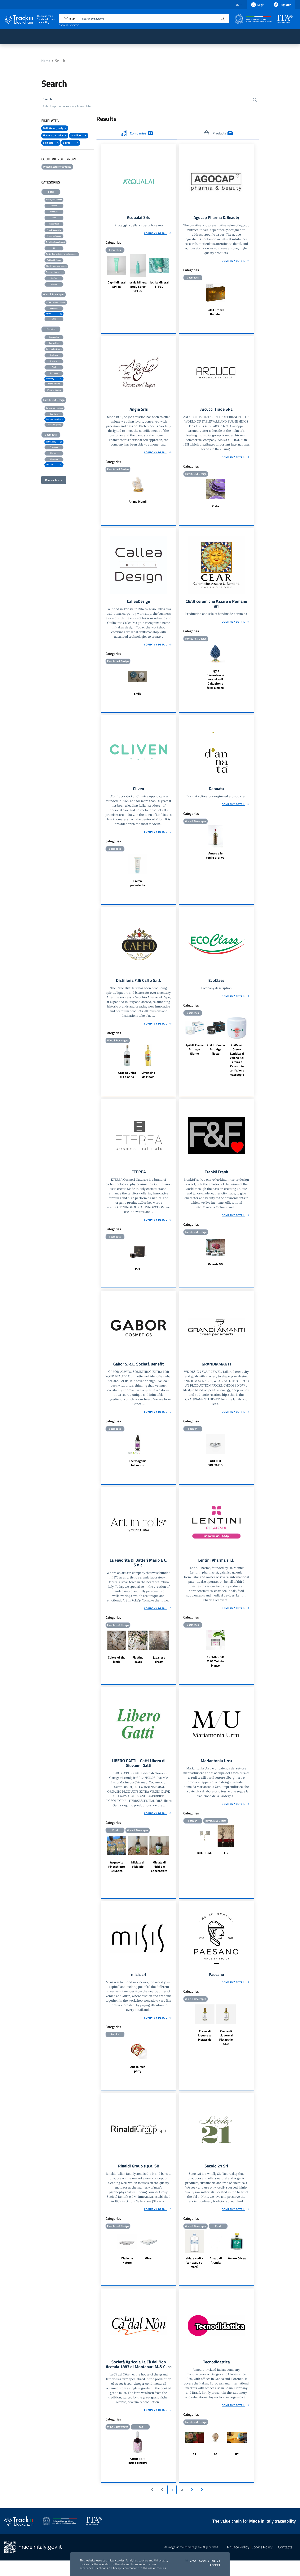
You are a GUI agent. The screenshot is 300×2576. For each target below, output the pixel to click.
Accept (215, 2565)
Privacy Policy (238, 2562)
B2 (237, 2463)
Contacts (285, 2562)
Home (45, 60)
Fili (226, 1860)
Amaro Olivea (237, 2267)
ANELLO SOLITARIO (215, 1468)
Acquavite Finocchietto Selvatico (116, 1874)
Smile (137, 696)
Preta (215, 508)
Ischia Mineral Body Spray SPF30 (138, 288)
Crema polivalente (137, 886)
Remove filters (53, 481)
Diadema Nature (127, 2269)
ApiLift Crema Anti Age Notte (216, 1053)
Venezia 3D (215, 1269)
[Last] (201, 2505)
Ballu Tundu (205, 1860)
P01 (137, 1273)
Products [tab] (218, 134)
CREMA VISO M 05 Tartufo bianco (215, 1667)
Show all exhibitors (69, 25)
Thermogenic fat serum (137, 1468)
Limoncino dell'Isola (148, 1079)
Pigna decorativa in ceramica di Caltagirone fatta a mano (215, 682)
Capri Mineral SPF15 (117, 286)
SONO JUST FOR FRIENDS (137, 2476)
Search (48, 99)
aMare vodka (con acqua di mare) (194, 2271)
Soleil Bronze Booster (215, 313)
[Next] (191, 2505)
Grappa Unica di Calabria (127, 1079)
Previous (102, 275)
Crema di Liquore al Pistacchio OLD (226, 2045)
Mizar (148, 2267)
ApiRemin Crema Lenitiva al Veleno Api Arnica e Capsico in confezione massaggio (237, 1064)
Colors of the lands (116, 1666)
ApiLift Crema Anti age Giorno (194, 1053)
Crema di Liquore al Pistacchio (205, 2043)
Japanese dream (159, 1666)
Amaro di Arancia (216, 2269)
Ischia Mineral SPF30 (159, 286)
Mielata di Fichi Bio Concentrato (159, 1874)
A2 (194, 2463)
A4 (216, 2463)
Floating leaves (137, 1666)
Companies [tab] (137, 134)
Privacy (191, 2560)
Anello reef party (137, 2077)
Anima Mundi (138, 503)
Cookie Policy (209, 2560)
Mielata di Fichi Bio (137, 1872)
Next (175, 275)
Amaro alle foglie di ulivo (215, 859)
